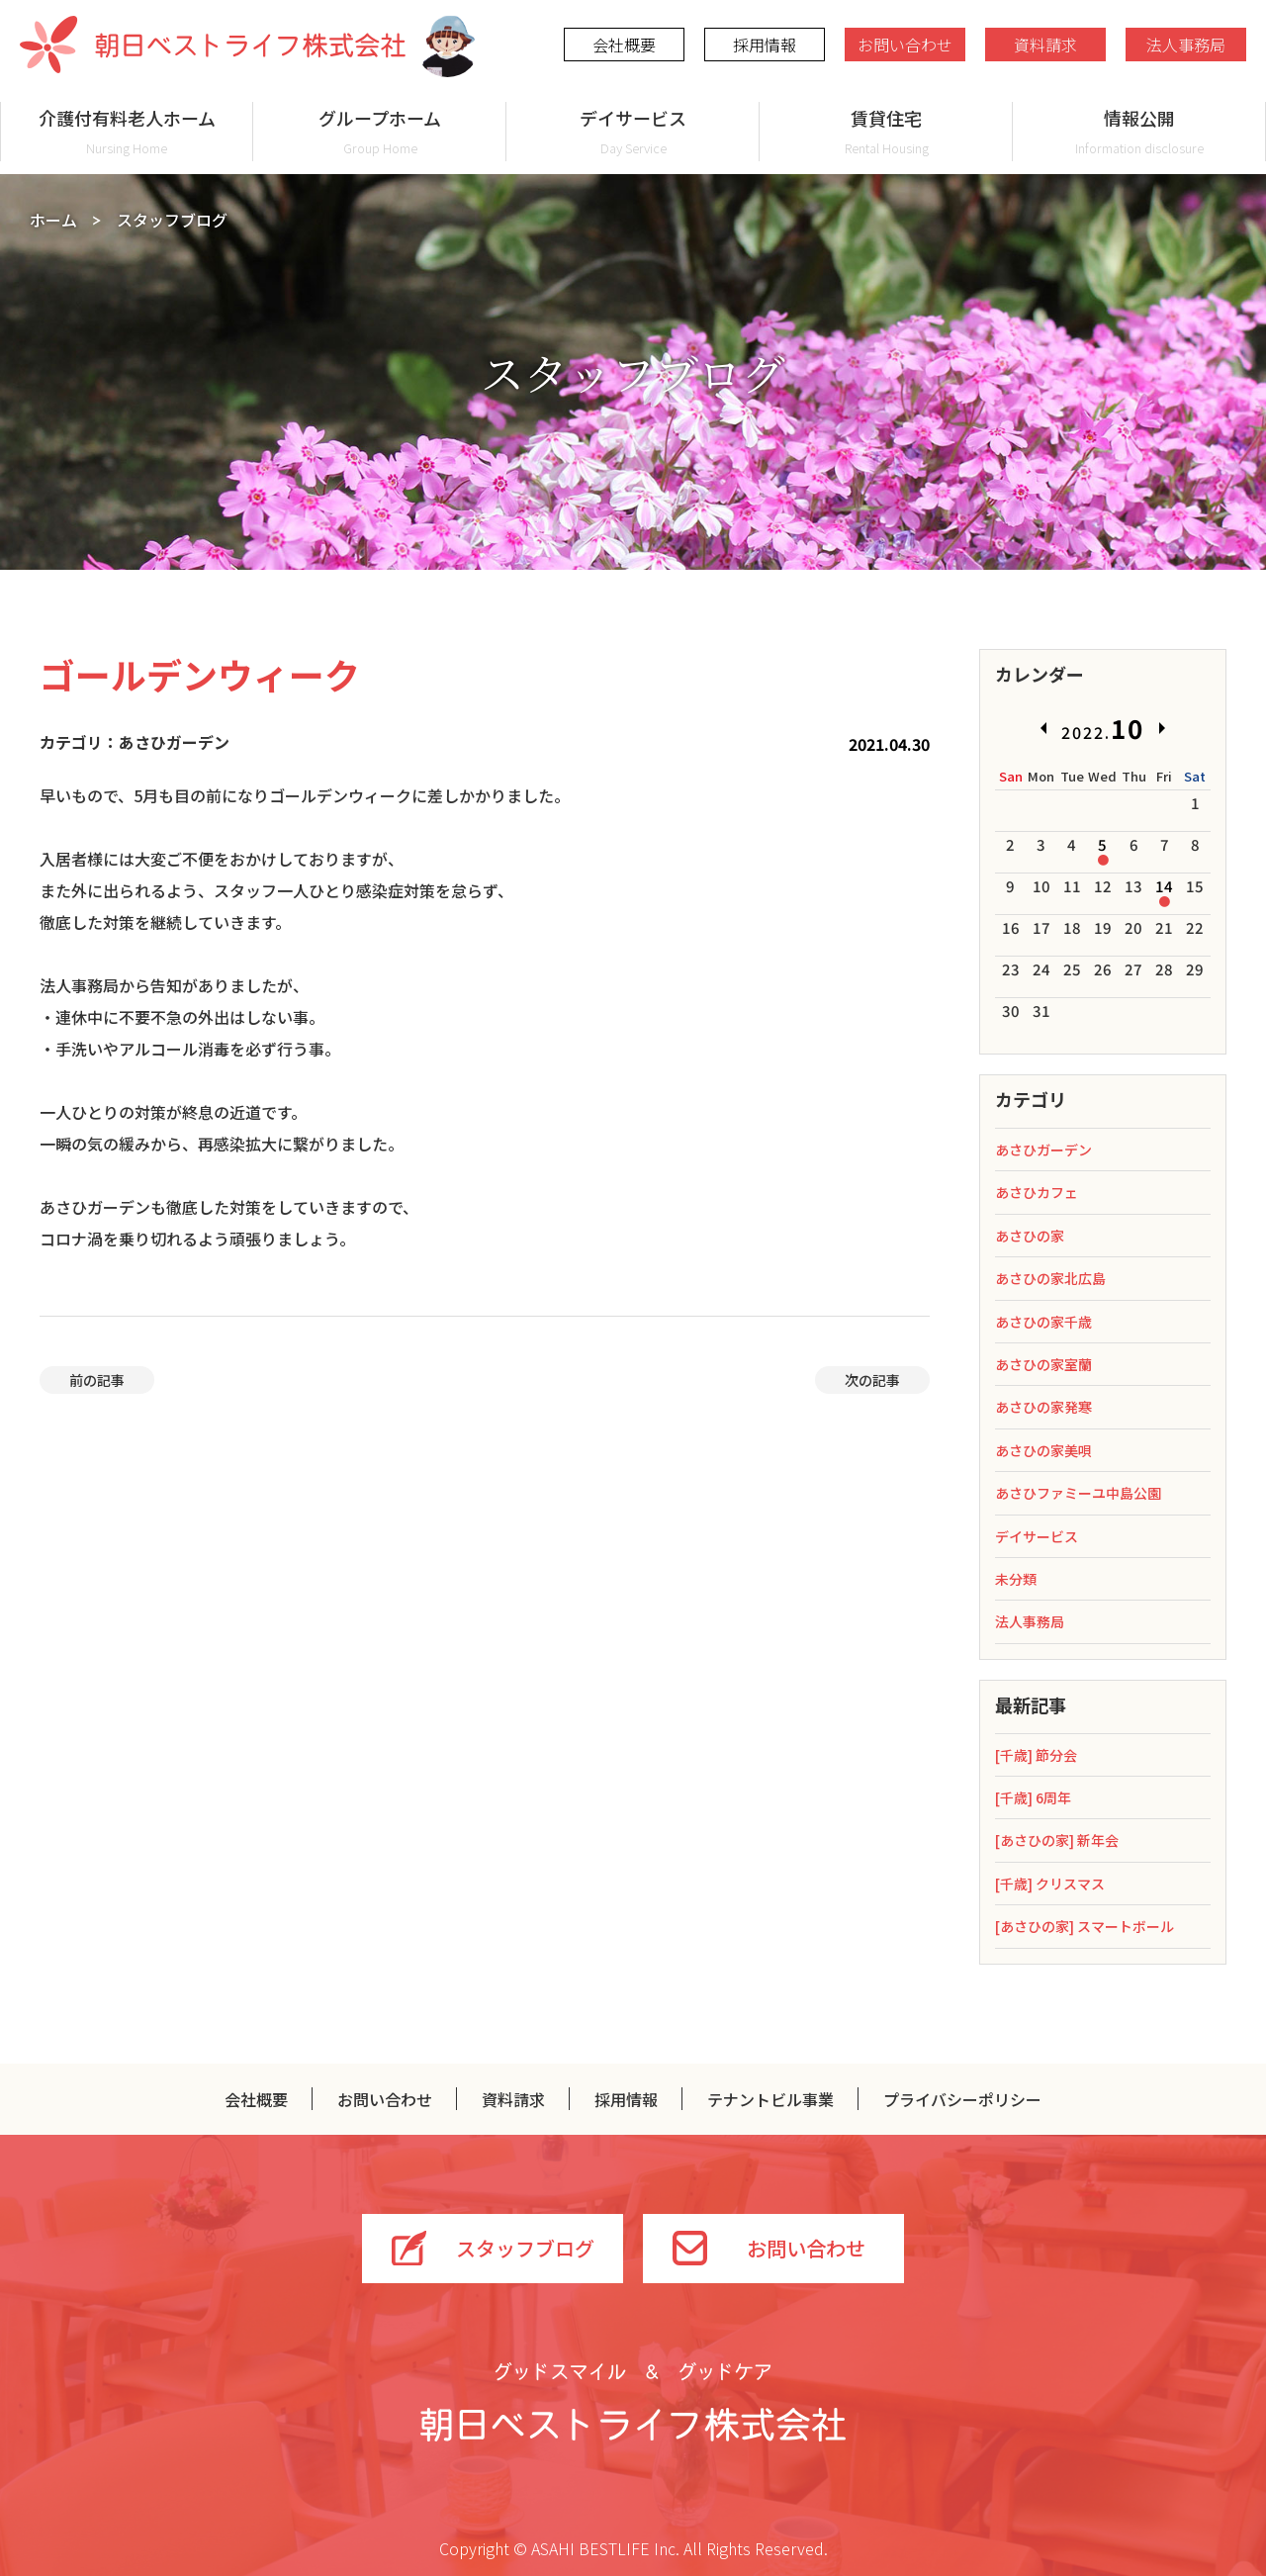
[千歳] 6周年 (1033, 1797)
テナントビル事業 (770, 2099)
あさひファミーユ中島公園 (1078, 1493)
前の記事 (97, 1380)
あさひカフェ (1036, 1192)
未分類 (1016, 1579)
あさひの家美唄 (1043, 1450)
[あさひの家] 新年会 (1057, 1840)
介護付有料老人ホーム (126, 131)
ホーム (53, 219)
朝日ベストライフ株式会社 (213, 44)
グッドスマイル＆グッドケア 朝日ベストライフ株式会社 (633, 2401)
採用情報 (764, 44)
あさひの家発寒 (1043, 1407)
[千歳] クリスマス (1050, 1883)
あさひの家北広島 (1050, 1278)
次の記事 (872, 1380)
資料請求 (1045, 44)
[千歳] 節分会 (1036, 1755)
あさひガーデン (1043, 1149)
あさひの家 (1029, 1235)
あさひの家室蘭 (1043, 1364)
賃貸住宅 (886, 131)
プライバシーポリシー (962, 2099)
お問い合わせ (905, 44)
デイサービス (633, 131)
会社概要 (624, 44)
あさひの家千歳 (1043, 1322)
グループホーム (379, 131)
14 (1164, 886)
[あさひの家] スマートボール (1084, 1926)
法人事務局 (1185, 44)
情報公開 (1139, 131)
